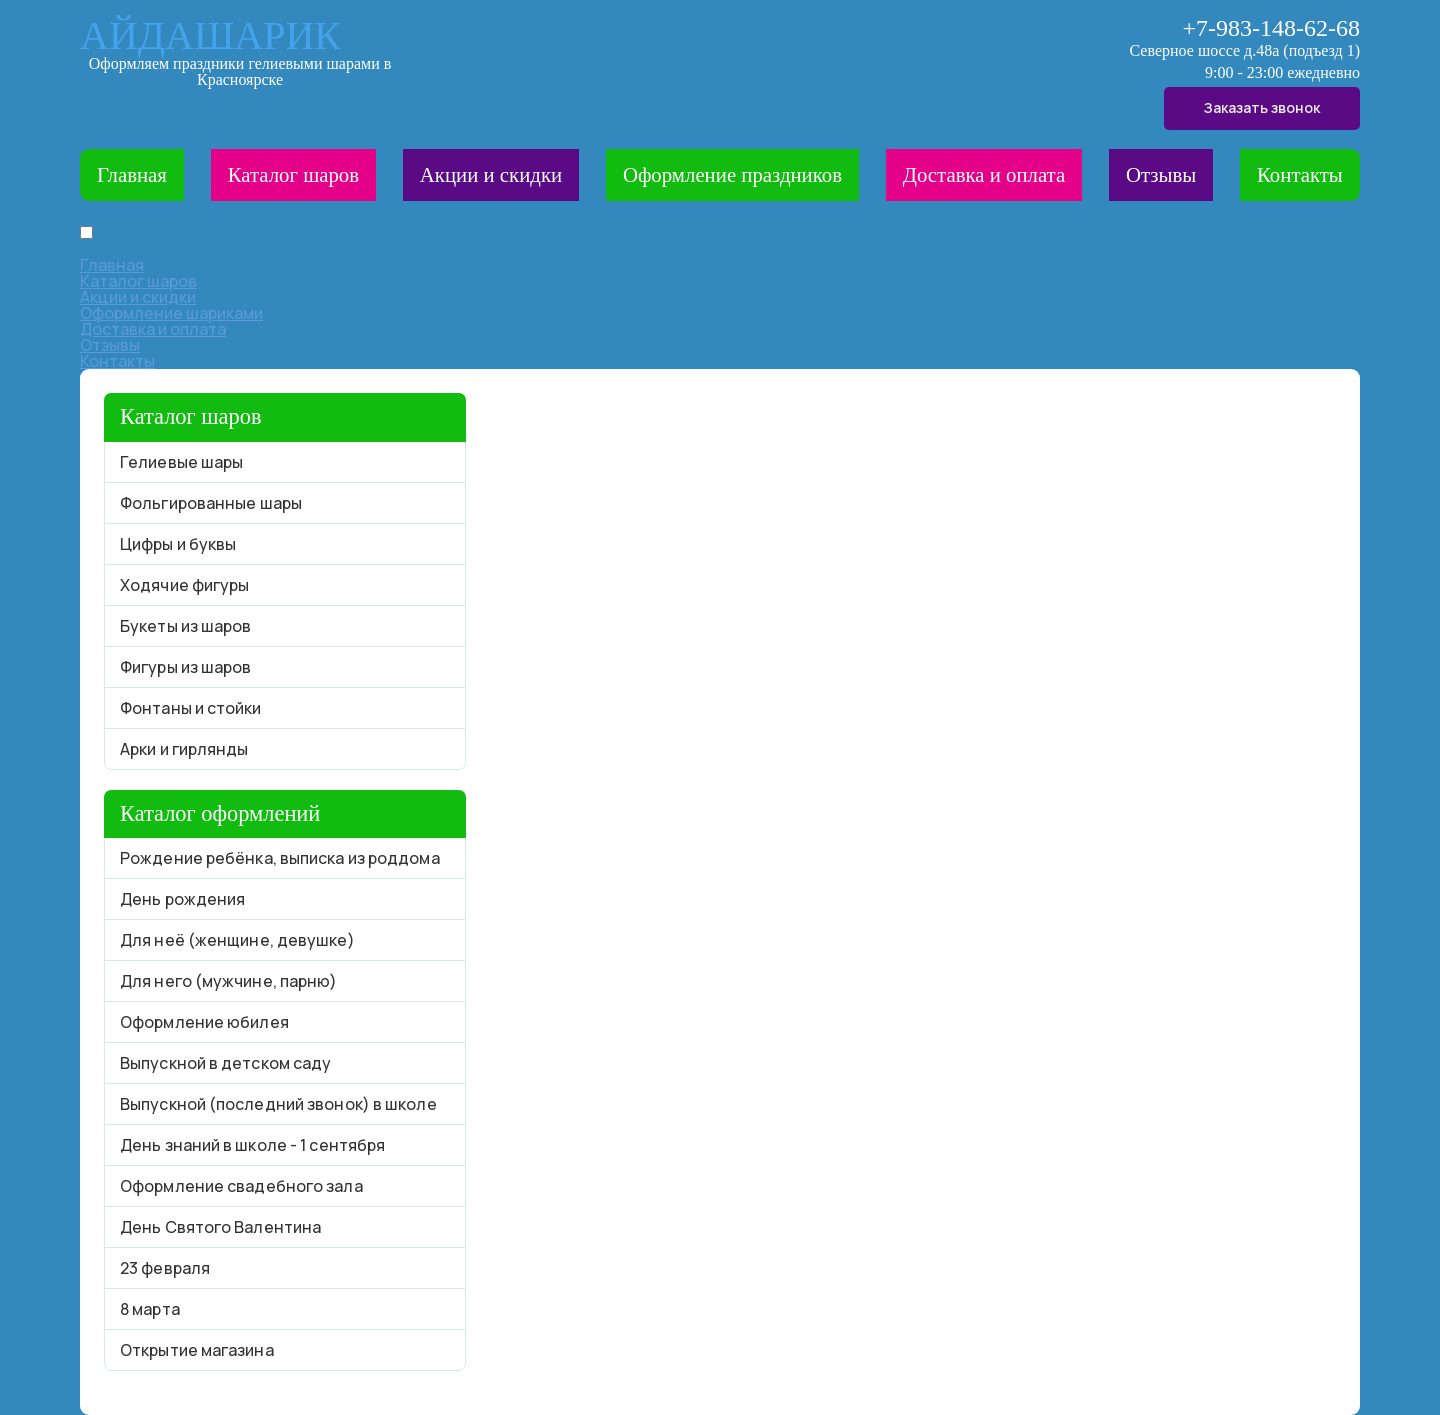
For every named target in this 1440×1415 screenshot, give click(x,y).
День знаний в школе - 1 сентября (252, 1145)
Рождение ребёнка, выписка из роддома (280, 858)
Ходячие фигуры (184, 585)
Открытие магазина (197, 1350)
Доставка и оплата (984, 174)
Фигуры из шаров (186, 667)
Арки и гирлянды (184, 749)
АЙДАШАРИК (210, 36)
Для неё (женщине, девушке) (237, 940)
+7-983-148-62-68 (1271, 28)
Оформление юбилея (204, 1022)
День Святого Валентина (220, 1227)
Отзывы (1161, 174)
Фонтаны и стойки (191, 708)
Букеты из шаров (186, 626)
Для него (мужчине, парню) (229, 981)
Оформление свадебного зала (241, 1186)
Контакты (1300, 174)
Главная (132, 174)
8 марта (150, 1309)
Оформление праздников (732, 174)
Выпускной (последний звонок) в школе (278, 1104)
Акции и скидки (491, 174)
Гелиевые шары (181, 462)
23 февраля (165, 1268)
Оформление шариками (171, 313)
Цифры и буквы (178, 544)
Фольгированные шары (211, 503)
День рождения (182, 899)
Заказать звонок (1262, 107)
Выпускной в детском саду (225, 1063)
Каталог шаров (293, 174)
